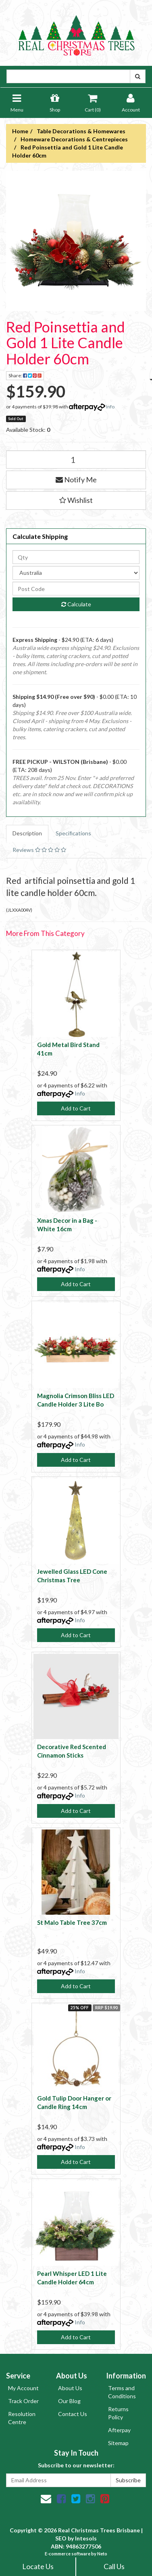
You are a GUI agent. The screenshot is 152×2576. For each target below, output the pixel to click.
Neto (102, 2553)
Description (27, 833)
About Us (70, 2388)
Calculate (76, 604)
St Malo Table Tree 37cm (72, 1922)
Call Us (114, 2566)
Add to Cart (76, 1108)
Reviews (39, 849)
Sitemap (118, 2442)
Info (110, 407)
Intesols (86, 2538)
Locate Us (38, 2566)
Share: (26, 376)
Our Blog (69, 2400)
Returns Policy (118, 2413)
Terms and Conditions (122, 2392)
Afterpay (119, 2430)
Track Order (23, 2400)
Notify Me (76, 479)
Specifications (73, 833)
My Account (23, 2388)
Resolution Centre (21, 2417)
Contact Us (72, 2413)
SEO (61, 2538)
